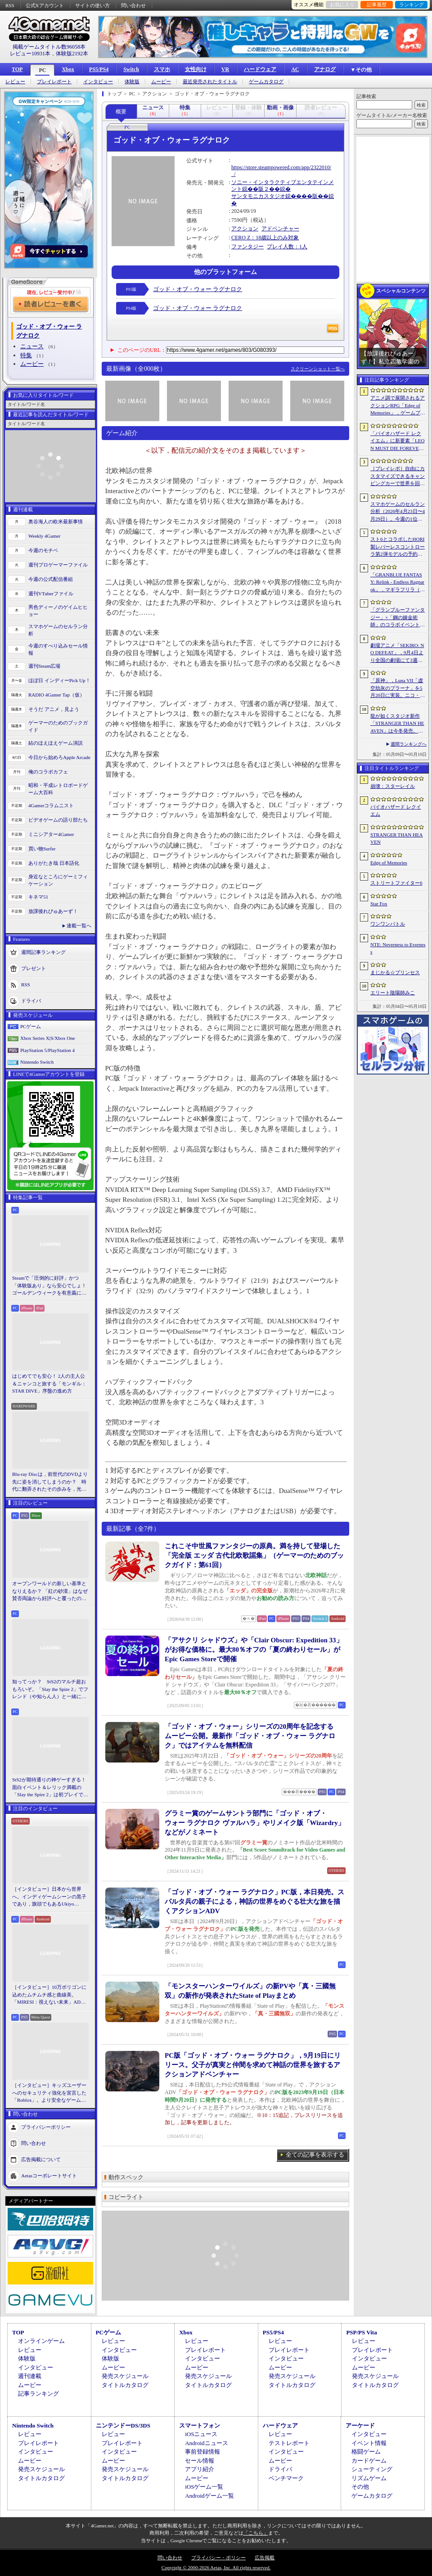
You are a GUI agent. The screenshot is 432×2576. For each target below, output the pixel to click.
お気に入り (342, 4)
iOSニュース (201, 2434)
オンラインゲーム (41, 2341)
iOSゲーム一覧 (204, 2486)
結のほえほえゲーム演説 (55, 743)
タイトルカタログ (125, 2385)
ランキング (411, 4)
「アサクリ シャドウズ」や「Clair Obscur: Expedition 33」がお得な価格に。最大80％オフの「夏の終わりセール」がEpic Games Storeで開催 (254, 1649)
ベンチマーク (286, 2478)
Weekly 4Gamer (44, 536)
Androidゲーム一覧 (209, 2495)
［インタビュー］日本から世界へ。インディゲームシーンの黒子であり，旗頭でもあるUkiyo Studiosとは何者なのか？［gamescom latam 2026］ (49, 1897)
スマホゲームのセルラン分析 (58, 630)
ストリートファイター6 (396, 883)
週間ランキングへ (409, 744)
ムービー (161, 81)
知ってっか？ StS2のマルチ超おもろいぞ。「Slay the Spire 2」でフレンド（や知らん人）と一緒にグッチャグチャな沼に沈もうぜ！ (50, 1689)
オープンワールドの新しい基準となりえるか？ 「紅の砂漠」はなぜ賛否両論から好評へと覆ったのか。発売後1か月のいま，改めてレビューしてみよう (50, 1591)
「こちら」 (255, 2533)
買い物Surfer (42, 848)
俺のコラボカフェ (48, 771)
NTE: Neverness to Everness (398, 948)
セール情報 (199, 2460)
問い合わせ (133, 5)
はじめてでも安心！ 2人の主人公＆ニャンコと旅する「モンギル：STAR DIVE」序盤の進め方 (49, 1383)
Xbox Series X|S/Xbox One (47, 1038)
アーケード (360, 2425)
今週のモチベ (43, 550)
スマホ (162, 69)
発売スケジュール (125, 2376)
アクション (244, 228)
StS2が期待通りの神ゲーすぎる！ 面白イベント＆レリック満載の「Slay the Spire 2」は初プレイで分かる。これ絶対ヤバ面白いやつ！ (50, 1787)
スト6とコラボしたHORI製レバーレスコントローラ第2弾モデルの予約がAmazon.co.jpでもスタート (397, 547)
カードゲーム (369, 2460)
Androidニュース (206, 2443)
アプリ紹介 (199, 2469)
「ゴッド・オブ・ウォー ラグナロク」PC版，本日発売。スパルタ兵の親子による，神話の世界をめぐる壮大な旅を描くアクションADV (254, 1901)
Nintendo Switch (37, 1062)
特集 (26, 355)
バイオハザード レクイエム (395, 810)
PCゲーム (30, 1026)
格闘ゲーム (366, 2451)
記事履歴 (377, 4)
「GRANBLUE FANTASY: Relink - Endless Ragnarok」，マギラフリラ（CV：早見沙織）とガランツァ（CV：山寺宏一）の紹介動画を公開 (397, 582)
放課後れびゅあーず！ (53, 911)
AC (295, 69)
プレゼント (33, 968)
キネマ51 (38, 896)
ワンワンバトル (387, 923)
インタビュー (98, 81)
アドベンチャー (280, 228)
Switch (131, 69)
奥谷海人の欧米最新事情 (55, 521)
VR (225, 69)
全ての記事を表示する (315, 2154)
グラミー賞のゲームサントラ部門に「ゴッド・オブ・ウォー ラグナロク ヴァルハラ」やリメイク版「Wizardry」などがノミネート (255, 1823)
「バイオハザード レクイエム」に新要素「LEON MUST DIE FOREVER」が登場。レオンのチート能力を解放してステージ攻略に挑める (397, 441)
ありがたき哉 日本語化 (53, 863)
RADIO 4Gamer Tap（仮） (56, 694)
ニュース (32, 346)
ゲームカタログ (266, 81)
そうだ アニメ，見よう (53, 709)
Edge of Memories (388, 862)
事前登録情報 (202, 2451)
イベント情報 (369, 2443)
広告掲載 (264, 2557)
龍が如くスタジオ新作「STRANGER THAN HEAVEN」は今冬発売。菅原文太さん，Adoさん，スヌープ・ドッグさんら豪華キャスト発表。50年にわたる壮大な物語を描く (397, 724)
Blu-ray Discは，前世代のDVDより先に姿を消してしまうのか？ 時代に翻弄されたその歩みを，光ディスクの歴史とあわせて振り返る (50, 1482)
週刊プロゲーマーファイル (58, 564)
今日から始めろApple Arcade (59, 757)
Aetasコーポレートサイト (49, 2175)
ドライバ (31, 1000)
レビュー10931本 (30, 53)
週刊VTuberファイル (50, 593)
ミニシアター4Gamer (51, 834)
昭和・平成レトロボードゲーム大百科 (58, 789)
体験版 (132, 81)
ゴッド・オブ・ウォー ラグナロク (197, 289)
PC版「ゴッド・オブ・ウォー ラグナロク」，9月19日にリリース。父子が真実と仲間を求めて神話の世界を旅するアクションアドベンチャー (253, 2065)
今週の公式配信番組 (50, 579)
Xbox (68, 69)
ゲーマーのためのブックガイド (58, 726)
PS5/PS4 (98, 69)
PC (42, 70)
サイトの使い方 (92, 5)
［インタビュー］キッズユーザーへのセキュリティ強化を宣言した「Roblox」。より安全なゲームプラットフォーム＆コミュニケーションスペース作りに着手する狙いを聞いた (49, 2093)
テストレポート (289, 2443)
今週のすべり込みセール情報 (58, 649)
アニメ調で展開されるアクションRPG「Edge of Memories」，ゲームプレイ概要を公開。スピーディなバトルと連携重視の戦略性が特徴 (397, 406)
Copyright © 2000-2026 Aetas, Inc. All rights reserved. (216, 2567)
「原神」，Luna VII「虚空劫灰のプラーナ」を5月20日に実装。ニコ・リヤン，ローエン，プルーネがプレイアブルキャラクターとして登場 (397, 688)
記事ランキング (38, 2393)
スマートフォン (199, 2425)
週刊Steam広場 (44, 666)
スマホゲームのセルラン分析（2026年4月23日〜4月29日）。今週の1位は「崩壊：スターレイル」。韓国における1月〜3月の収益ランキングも (397, 512)
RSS (9, 5)
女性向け (196, 69)
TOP (17, 69)
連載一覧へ (79, 925)
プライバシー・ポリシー (218, 2557)
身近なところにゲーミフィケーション (58, 880)
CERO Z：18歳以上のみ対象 (265, 237)
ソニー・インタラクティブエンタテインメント (282, 186)
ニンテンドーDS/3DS (123, 2425)
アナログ (325, 69)
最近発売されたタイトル (210, 81)
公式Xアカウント (45, 5)
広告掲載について (41, 2159)
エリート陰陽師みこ (392, 992)
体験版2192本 (72, 53)
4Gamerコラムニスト (51, 805)
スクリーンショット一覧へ (318, 368)
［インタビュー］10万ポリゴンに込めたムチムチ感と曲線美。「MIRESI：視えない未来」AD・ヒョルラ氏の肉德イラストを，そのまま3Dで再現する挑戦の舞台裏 (49, 1995)
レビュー (15, 81)
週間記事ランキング (43, 951)
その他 (360, 2486)
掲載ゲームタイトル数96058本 (49, 47)
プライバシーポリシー (46, 2126)
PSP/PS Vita (361, 2332)
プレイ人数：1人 (287, 246)
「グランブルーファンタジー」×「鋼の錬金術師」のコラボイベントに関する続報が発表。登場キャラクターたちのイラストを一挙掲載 (397, 618)
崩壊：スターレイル (392, 786)
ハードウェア (260, 69)
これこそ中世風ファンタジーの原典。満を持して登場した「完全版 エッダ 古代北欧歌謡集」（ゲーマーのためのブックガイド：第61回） (254, 1555)
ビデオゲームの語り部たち (58, 820)
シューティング (371, 2469)
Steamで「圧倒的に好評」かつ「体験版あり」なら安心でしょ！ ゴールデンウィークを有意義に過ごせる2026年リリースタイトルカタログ (50, 1286)
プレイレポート (54, 81)
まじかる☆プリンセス (395, 972)
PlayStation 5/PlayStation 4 (47, 1050)
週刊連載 (29, 2376)
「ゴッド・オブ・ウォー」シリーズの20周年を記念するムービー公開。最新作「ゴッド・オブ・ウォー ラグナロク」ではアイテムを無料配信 (250, 1736)
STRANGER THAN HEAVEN (396, 838)
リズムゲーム (369, 2478)
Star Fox (378, 903)
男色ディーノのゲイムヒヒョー (58, 610)
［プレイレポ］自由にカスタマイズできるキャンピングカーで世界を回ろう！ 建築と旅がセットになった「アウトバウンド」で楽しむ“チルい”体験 (397, 476)
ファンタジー (247, 246)
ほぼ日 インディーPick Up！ (59, 680)
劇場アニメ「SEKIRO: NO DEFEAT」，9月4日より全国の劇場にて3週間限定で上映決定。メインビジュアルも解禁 (397, 653)
